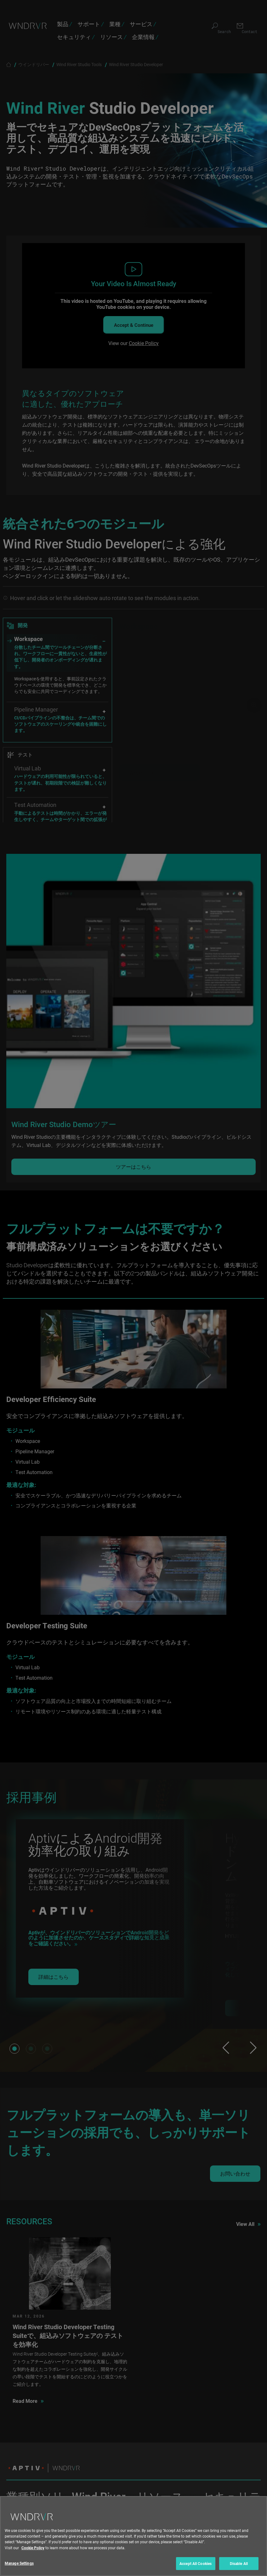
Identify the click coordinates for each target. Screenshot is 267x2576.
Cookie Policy (32, 2547)
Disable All (239, 2563)
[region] (133, 2536)
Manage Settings (19, 2563)
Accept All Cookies (195, 2563)
